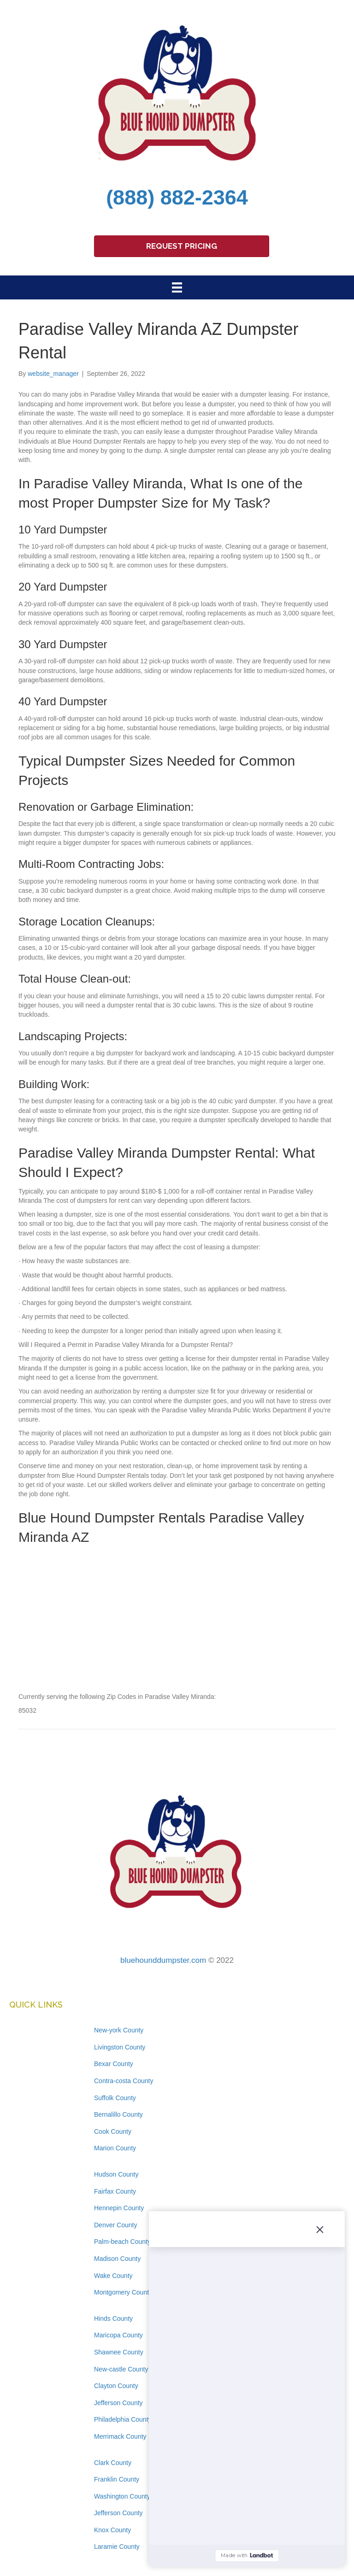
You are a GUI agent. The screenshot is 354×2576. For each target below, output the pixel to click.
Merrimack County (120, 2436)
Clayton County (116, 2385)
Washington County (122, 2496)
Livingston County (119, 2047)
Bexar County (113, 2063)
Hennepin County (119, 2208)
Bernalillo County (118, 2114)
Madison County (117, 2258)
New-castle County (121, 2369)
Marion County (115, 2148)
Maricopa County (118, 2335)
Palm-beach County (122, 2241)
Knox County (112, 2530)
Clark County (112, 2462)
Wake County (113, 2275)
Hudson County (116, 2174)
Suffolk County (115, 2098)
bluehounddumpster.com (163, 1960)
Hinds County (113, 2318)
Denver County (115, 2225)
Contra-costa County (123, 2080)
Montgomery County (123, 2292)
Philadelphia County (123, 2419)
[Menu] (177, 287)
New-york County (118, 2030)
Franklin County (116, 2479)
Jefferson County (118, 2402)
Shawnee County (118, 2352)
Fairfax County (115, 2191)
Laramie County (117, 2546)
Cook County (112, 2131)
